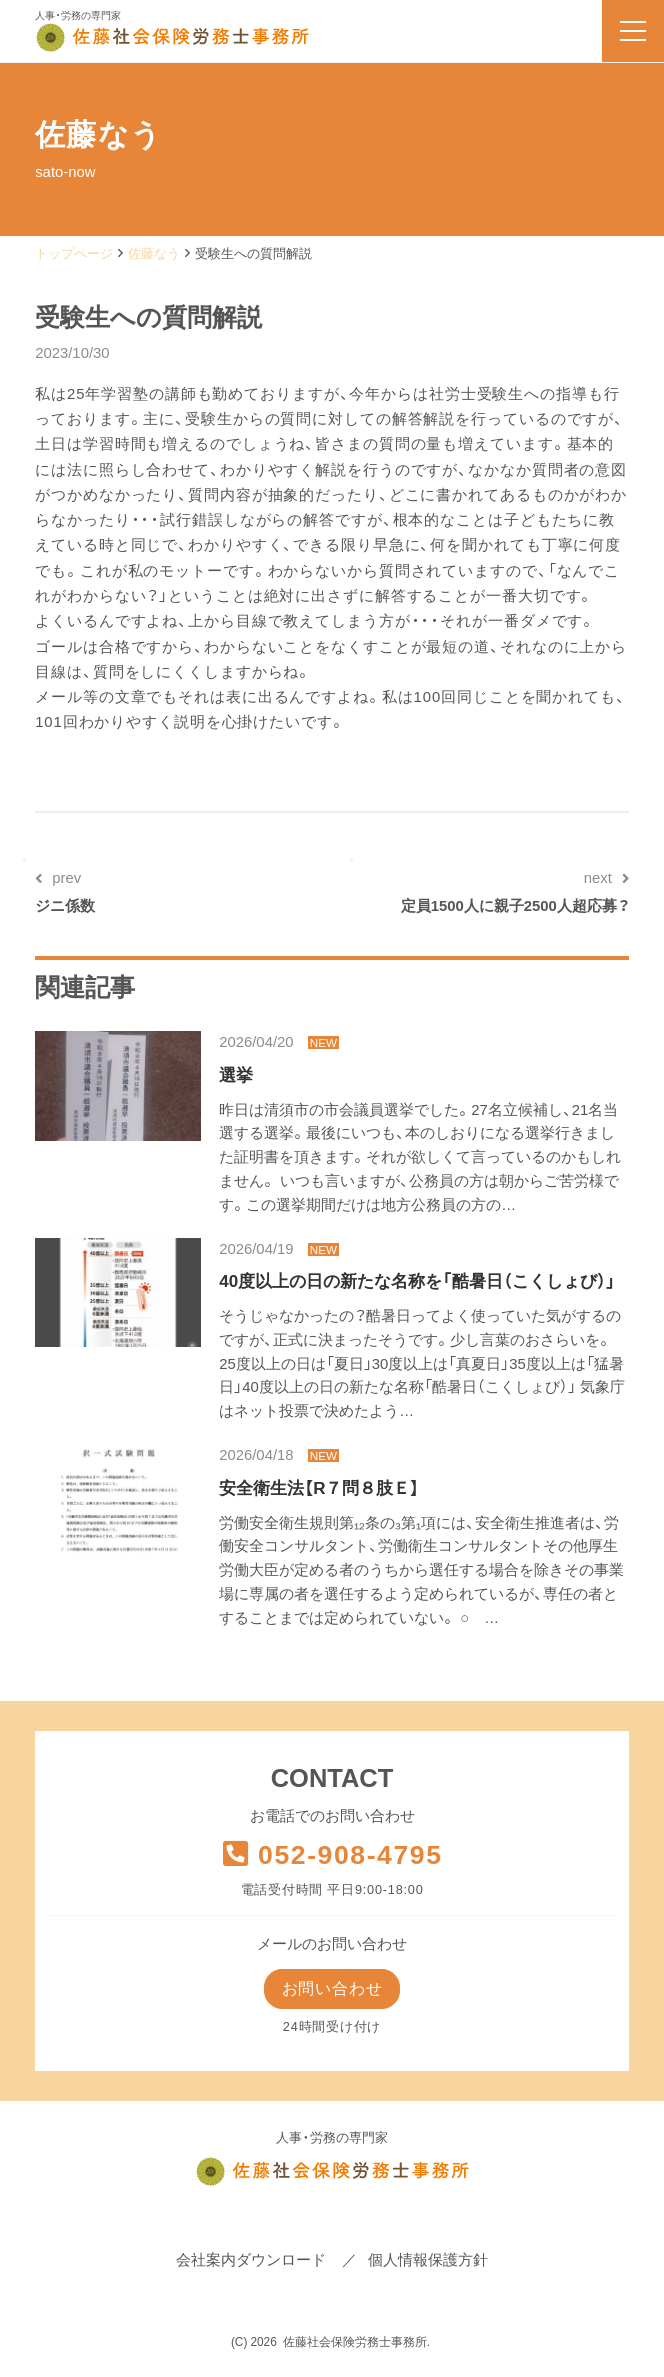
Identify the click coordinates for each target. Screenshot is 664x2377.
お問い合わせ (331, 1989)
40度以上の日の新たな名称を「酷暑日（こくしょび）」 (417, 1281)
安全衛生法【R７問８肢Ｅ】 (319, 1488)
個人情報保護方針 (428, 2261)
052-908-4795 (331, 1855)
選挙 (236, 1075)
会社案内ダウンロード (251, 2261)
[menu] (633, 31)
